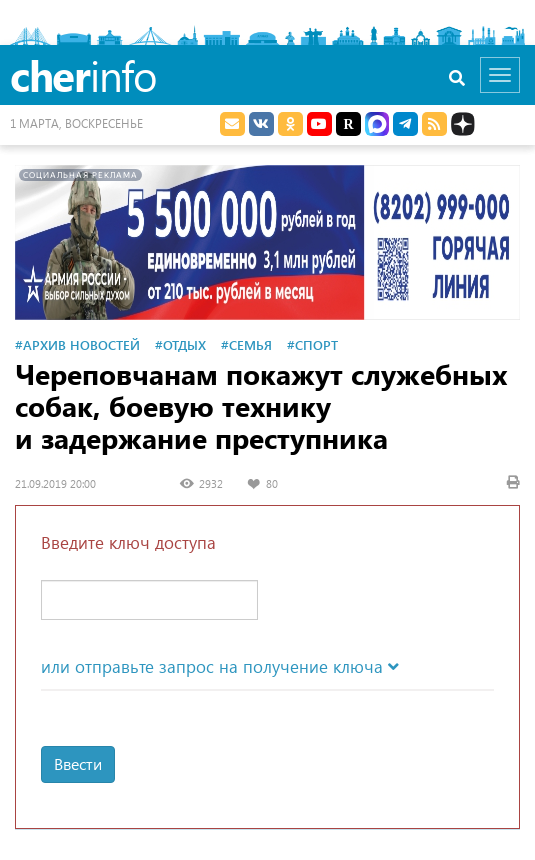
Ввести (78, 763)
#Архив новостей (77, 344)
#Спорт (312, 344)
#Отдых (180, 344)
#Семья (246, 344)
